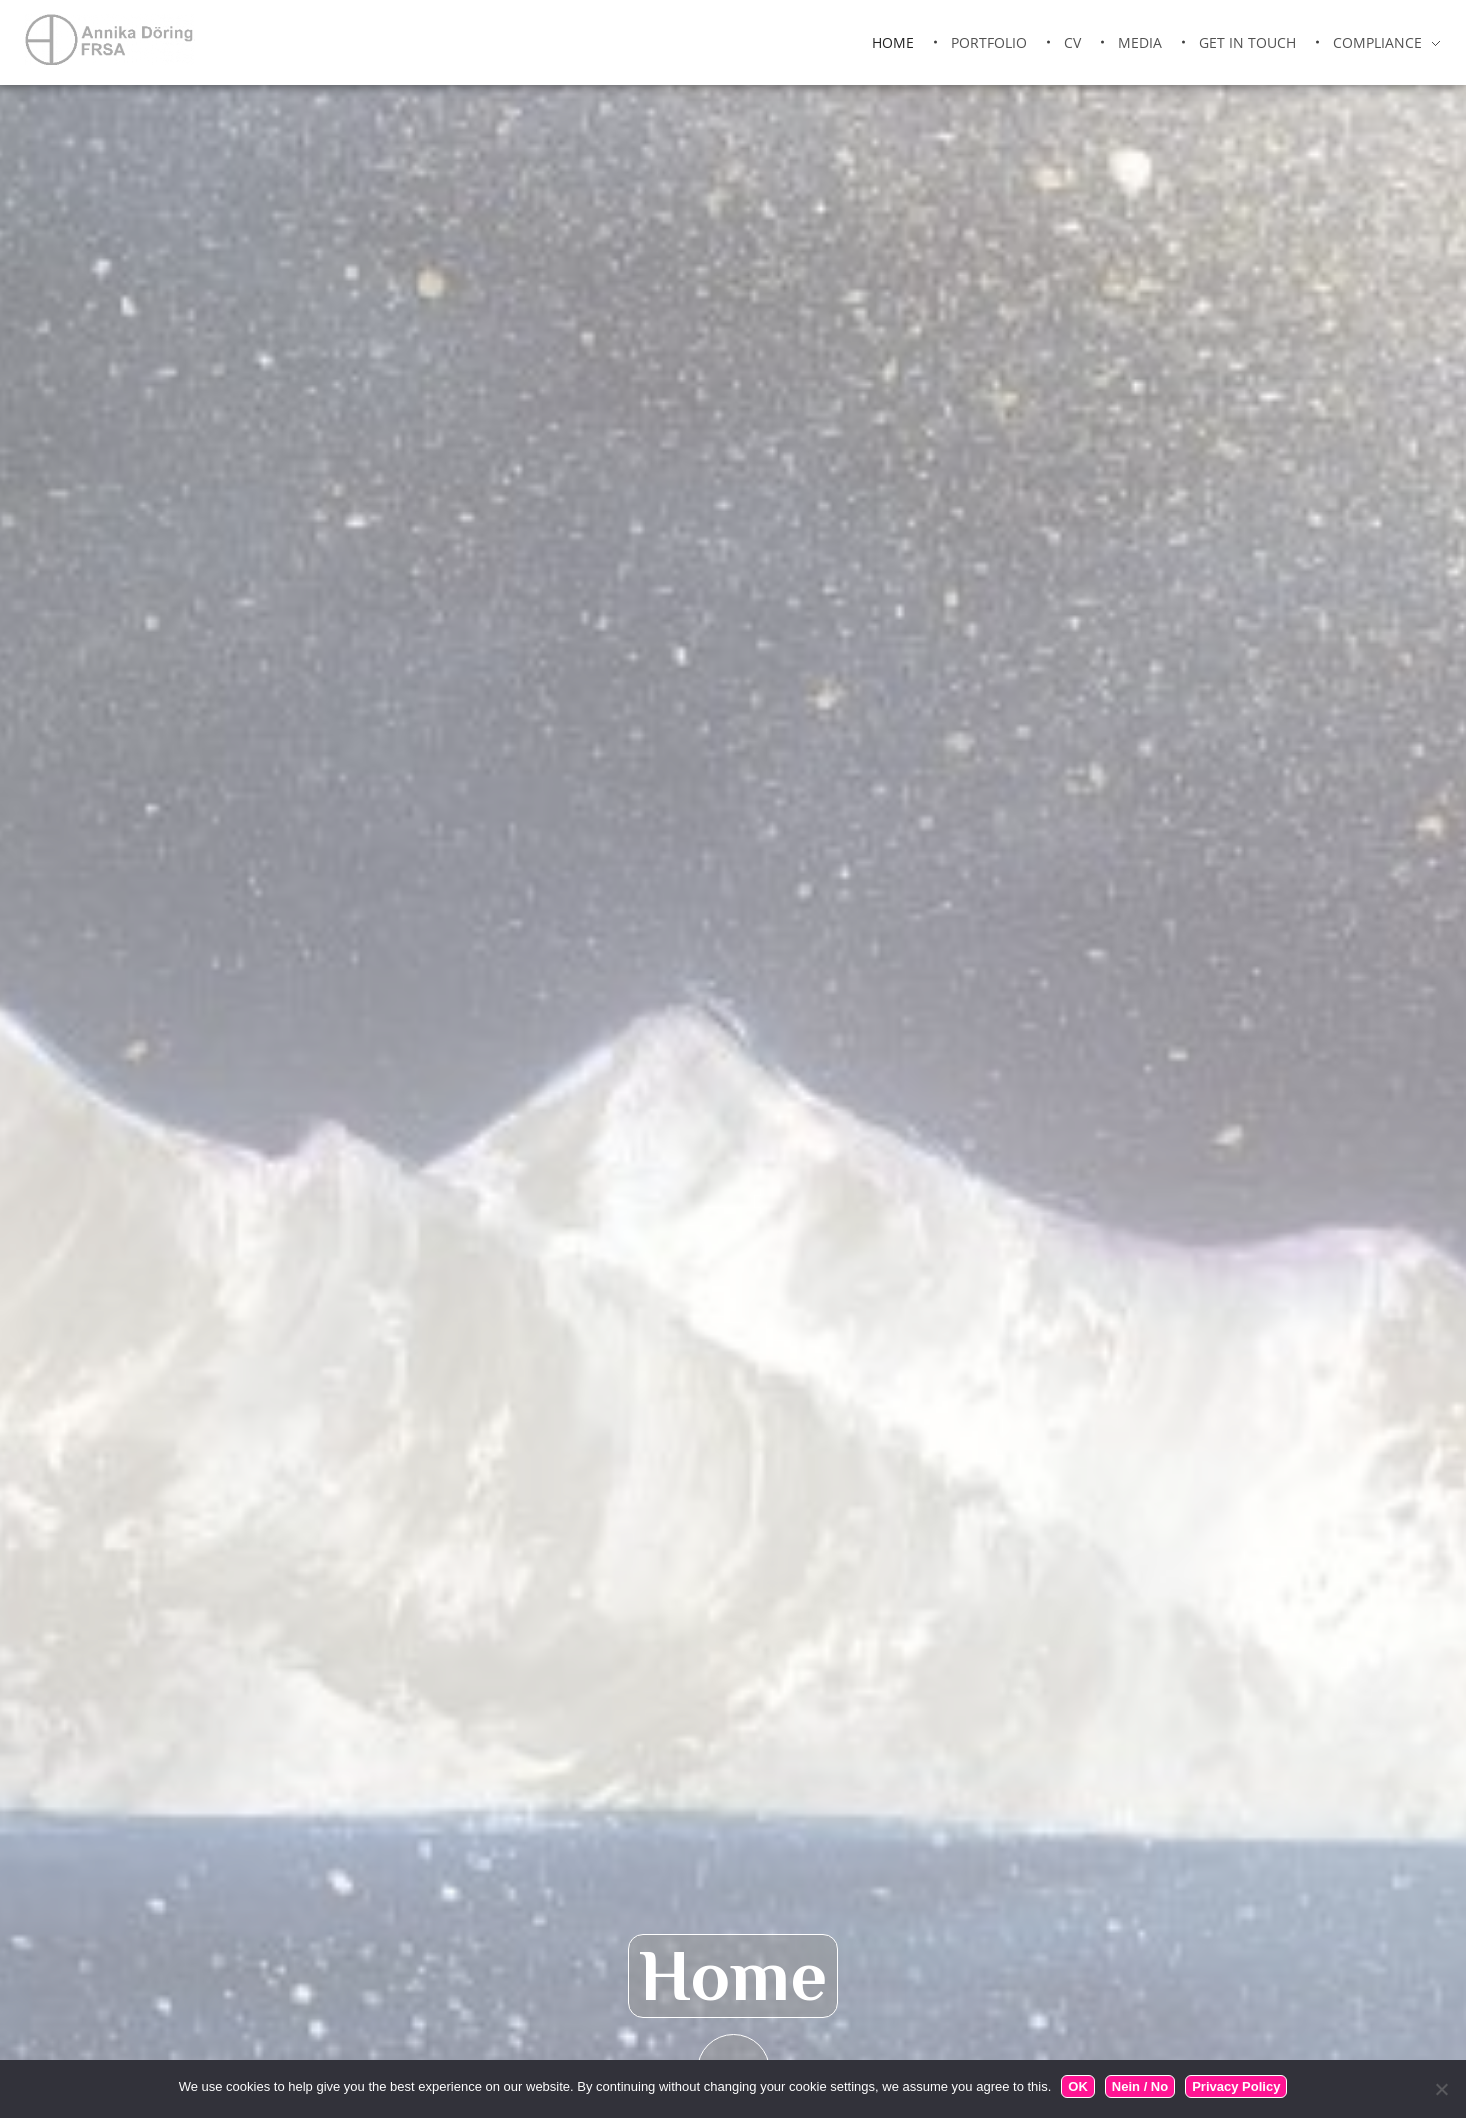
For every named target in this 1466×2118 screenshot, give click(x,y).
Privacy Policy (1236, 2086)
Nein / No (1140, 2086)
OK (1078, 2086)
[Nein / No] (1441, 2089)
